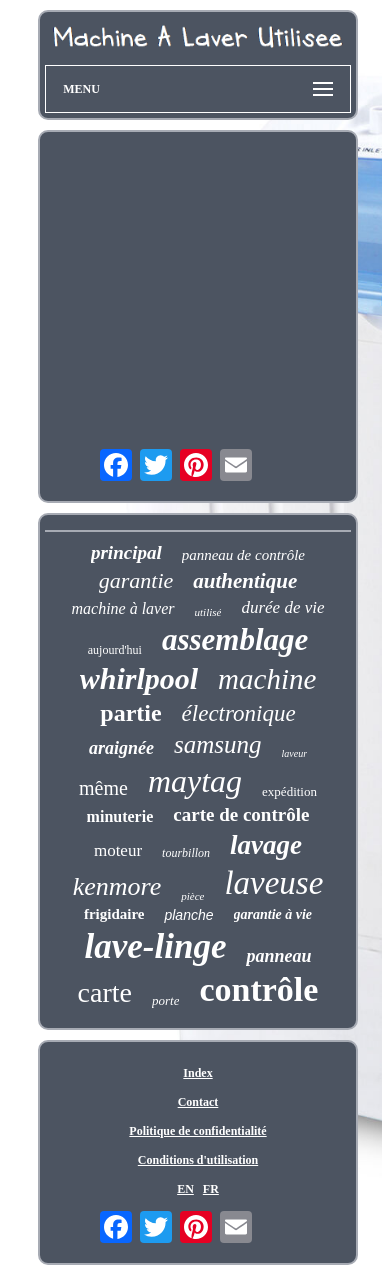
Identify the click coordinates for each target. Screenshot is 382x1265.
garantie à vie (273, 914)
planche (188, 915)
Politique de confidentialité (197, 1131)
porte (165, 1000)
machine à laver (122, 608)
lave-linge (156, 946)
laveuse (273, 883)
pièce (192, 896)
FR (211, 1189)
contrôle (258, 989)
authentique (245, 581)
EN (185, 1189)
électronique (239, 713)
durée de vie (282, 607)
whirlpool (139, 678)
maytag (195, 781)
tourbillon (186, 853)
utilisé (208, 612)
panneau (278, 956)
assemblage (235, 639)
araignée (121, 748)
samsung (218, 744)
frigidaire (114, 914)
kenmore (117, 886)
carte (105, 992)
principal (126, 552)
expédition (289, 791)
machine (267, 679)
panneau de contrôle (243, 555)
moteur (118, 850)
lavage (266, 845)
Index (197, 1073)
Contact (198, 1102)
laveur (294, 753)
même (103, 788)
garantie (136, 580)
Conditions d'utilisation (198, 1160)
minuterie (120, 816)
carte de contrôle (241, 814)
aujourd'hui (115, 650)
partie (130, 713)
